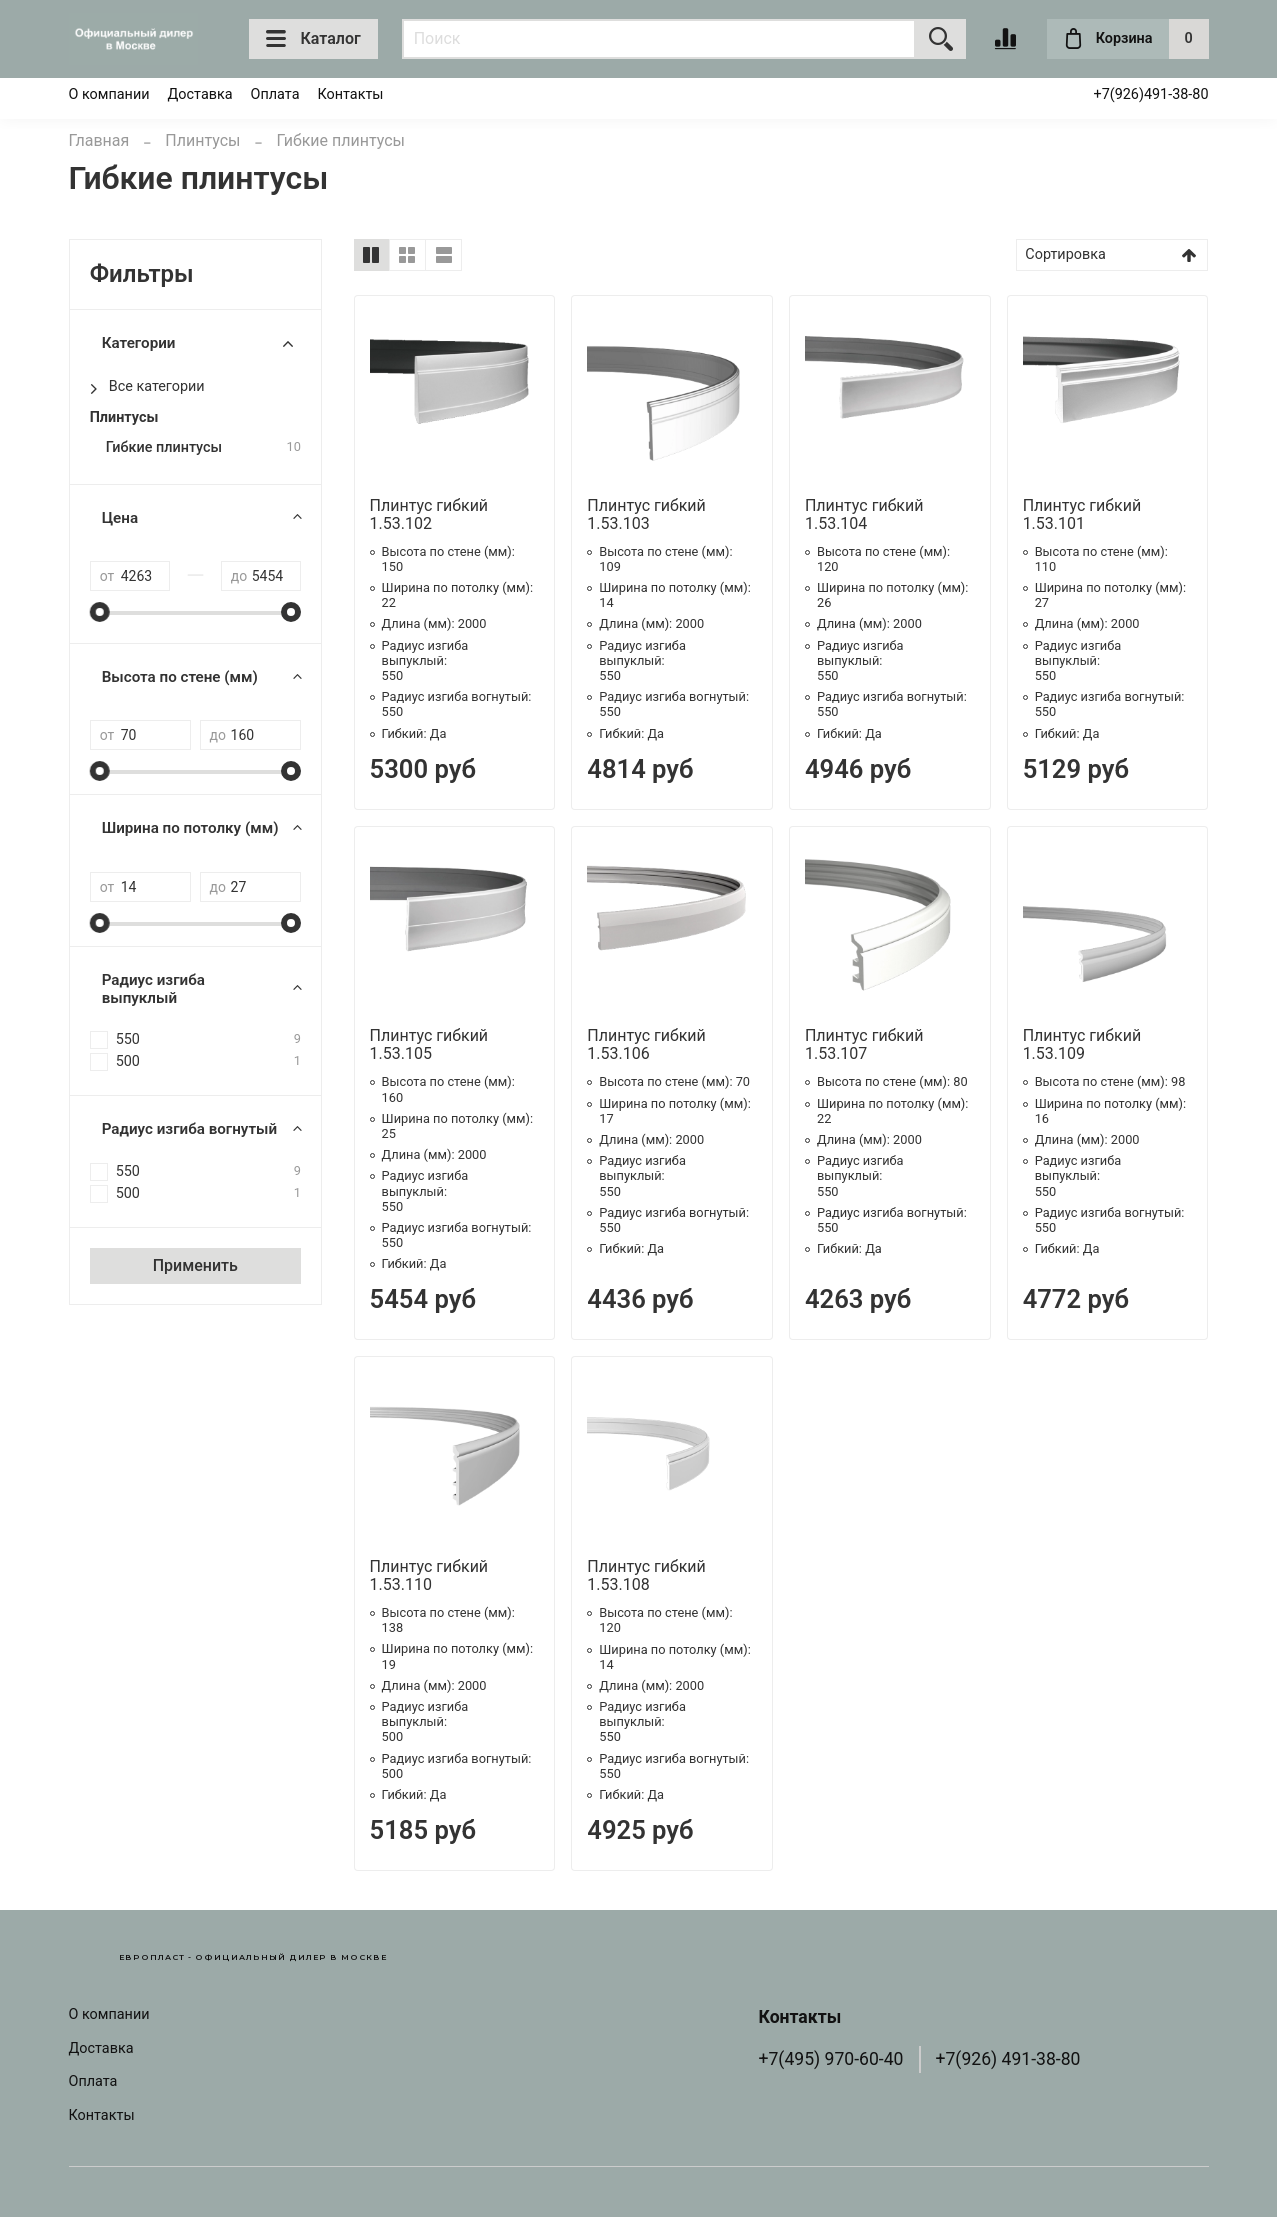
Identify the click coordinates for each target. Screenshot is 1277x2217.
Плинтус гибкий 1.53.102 (429, 514)
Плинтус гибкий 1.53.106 (646, 1044)
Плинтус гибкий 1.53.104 (864, 514)
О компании (109, 94)
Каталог (313, 39)
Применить (195, 1265)
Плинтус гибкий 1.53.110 (429, 1575)
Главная (99, 140)
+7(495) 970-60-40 (831, 2059)
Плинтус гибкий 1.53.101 (1082, 514)
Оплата (275, 94)
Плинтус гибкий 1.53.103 (646, 514)
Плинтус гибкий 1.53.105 (429, 1044)
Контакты (350, 94)
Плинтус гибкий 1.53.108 (646, 1575)
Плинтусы (202, 140)
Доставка (200, 94)
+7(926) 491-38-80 (1008, 2059)
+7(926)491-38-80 (1150, 94)
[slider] (100, 612)
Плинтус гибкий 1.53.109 (1082, 1044)
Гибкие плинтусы (164, 447)
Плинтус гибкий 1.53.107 (864, 1044)
